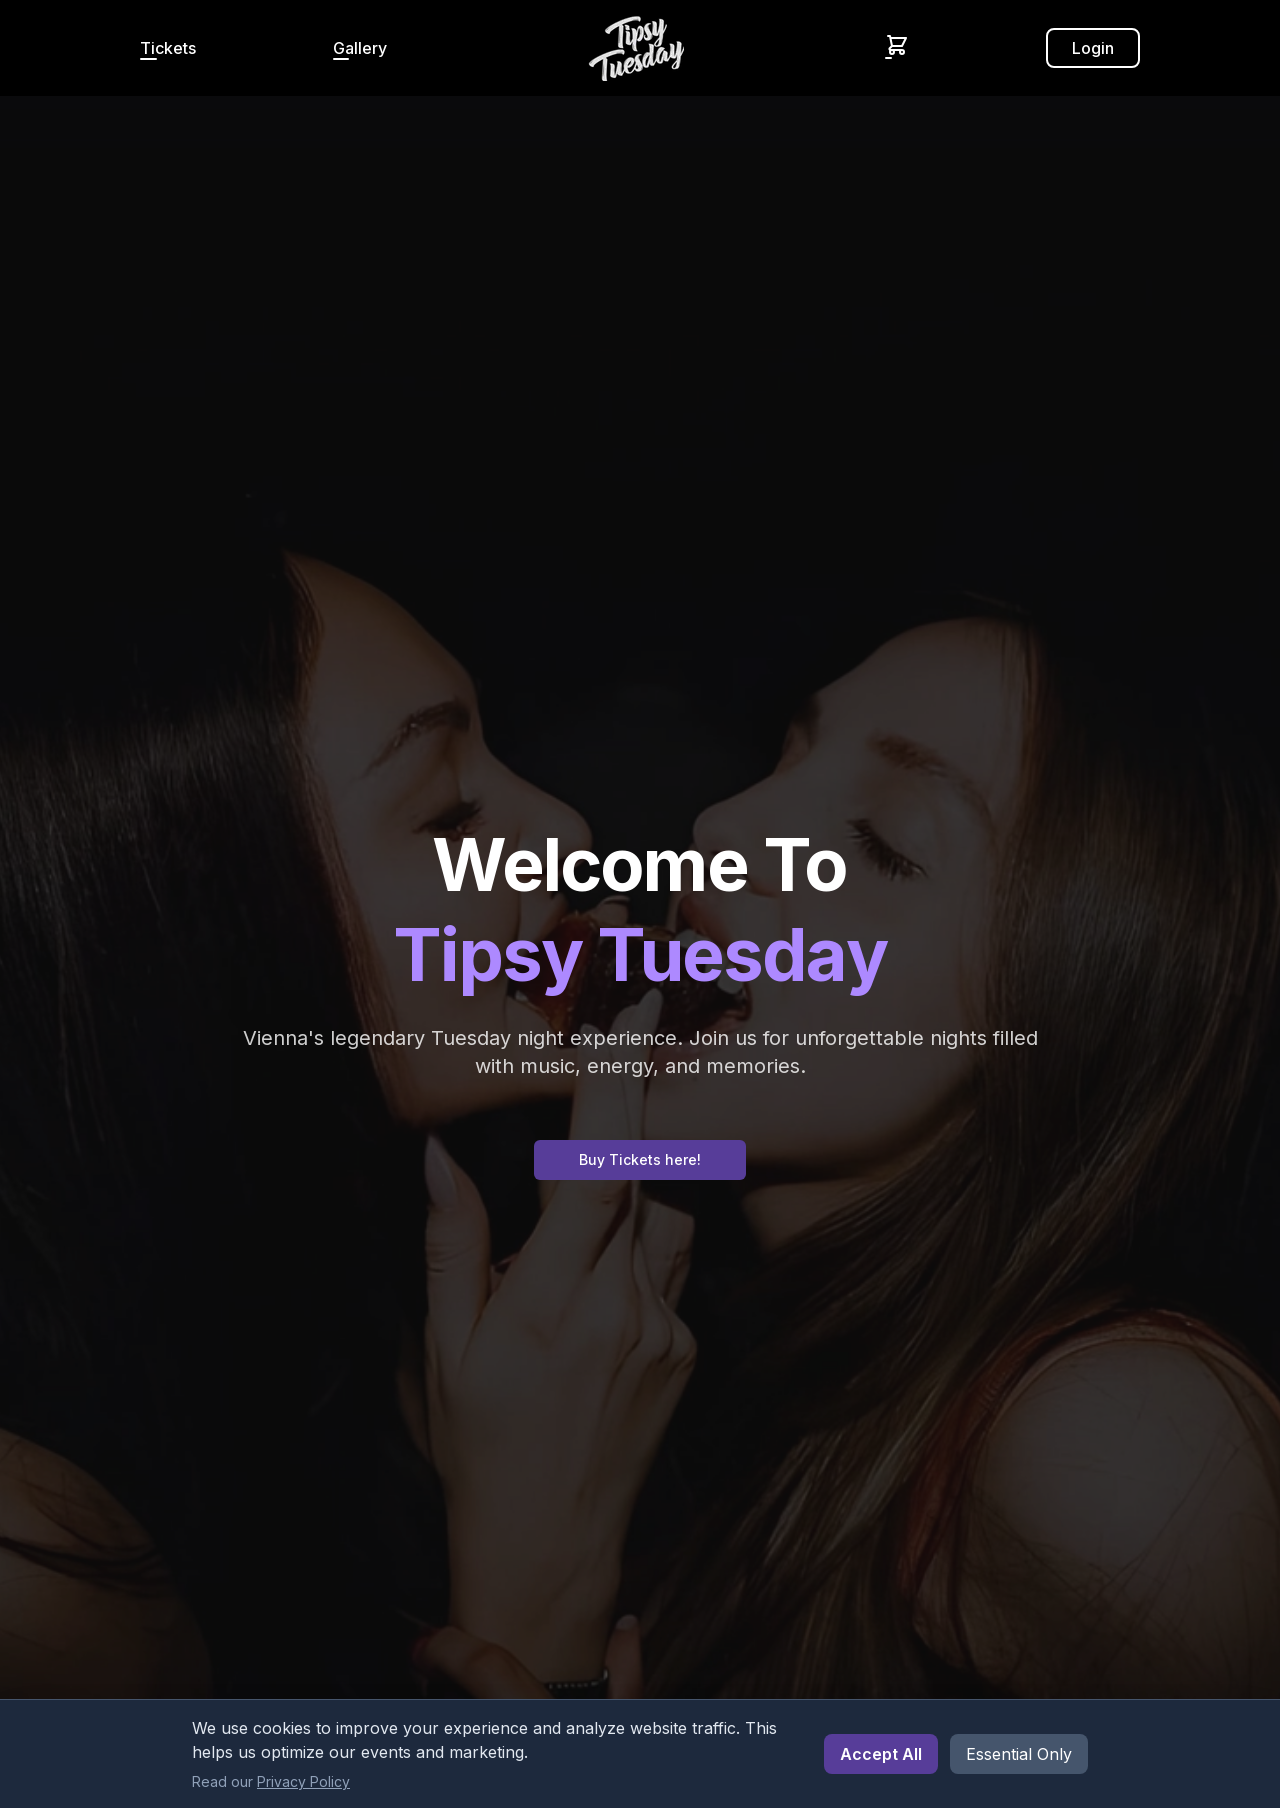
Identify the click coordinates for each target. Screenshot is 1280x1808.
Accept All (881, 1754)
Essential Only (1019, 1754)
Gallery (360, 48)
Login (1093, 48)
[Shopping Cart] (897, 45)
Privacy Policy (303, 1781)
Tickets (168, 48)
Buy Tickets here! (640, 1159)
